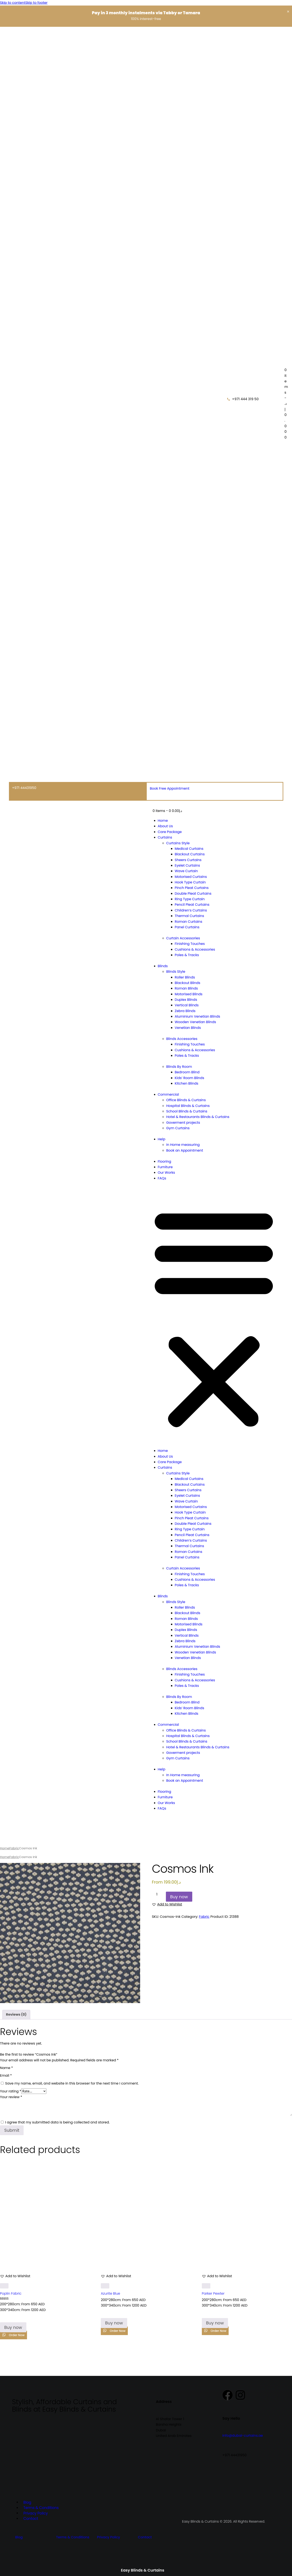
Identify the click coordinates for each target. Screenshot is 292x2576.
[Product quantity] (158, 1894)
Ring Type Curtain (190, 899)
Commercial (168, 1094)
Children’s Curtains (191, 910)
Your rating (10, 2091)
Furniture (165, 1167)
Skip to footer (36, 2)
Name (6, 2067)
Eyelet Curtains (187, 865)
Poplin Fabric (10, 2293)
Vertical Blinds (187, 1005)
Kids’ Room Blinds (189, 1077)
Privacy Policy (108, 2537)
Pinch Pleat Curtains (192, 887)
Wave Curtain (186, 871)
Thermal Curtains (189, 915)
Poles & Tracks (187, 955)
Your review (11, 2097)
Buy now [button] (13, 2327)
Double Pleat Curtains (193, 893)
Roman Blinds (186, 988)
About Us (165, 826)
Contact (145, 2537)
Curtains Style (178, 843)
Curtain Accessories (183, 938)
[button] (213, 1317)
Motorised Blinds (188, 994)
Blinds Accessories (182, 1038)
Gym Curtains (178, 1128)
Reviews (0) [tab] (16, 2014)
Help (161, 1139)
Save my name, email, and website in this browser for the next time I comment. (71, 2083)
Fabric (14, 1848)
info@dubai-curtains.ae (242, 2435)
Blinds (163, 966)
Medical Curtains (189, 848)
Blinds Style (175, 971)
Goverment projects (183, 1122)
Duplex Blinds (186, 999)
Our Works (166, 1172)
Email (6, 2075)
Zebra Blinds (185, 1010)
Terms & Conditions (72, 2537)
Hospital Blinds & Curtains (188, 1105)
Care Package (170, 831)
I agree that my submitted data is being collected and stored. (57, 2122)
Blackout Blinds (187, 982)
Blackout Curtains (190, 854)
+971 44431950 (24, 787)
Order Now (13, 2335)
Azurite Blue (110, 2293)
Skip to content (12, 2)
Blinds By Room (179, 1066)
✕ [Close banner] (288, 11)
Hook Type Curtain (190, 882)
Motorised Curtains (191, 876)
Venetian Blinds (188, 1027)
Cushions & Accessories (195, 949)
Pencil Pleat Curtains (192, 904)
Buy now (179, 1897)
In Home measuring (183, 1144)
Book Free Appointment (169, 788)
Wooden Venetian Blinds (195, 1022)
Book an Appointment (184, 1150)
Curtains (165, 837)
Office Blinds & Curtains (186, 1100)
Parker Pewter (213, 2293)
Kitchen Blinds (186, 1083)
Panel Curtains (187, 927)
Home (163, 820)
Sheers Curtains (188, 859)
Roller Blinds (185, 977)
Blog (19, 2537)
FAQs (162, 1178)
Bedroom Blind (187, 1072)
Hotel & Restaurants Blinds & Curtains (197, 1116)
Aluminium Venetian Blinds (197, 1016)
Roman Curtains (188, 921)
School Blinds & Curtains (186, 1111)
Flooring (164, 1161)
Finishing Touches (190, 943)
